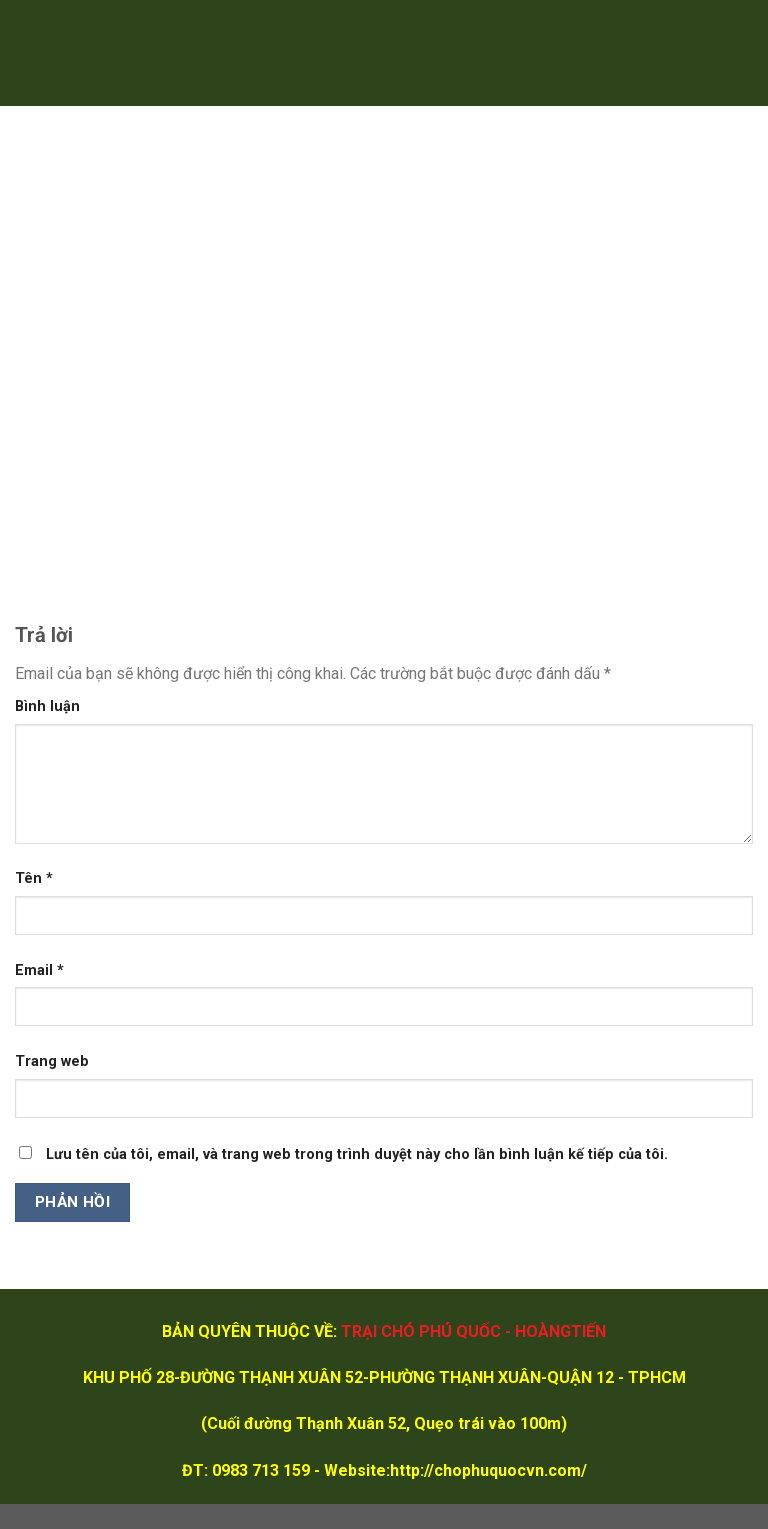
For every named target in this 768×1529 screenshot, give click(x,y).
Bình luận (47, 706)
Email (39, 970)
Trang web (52, 1061)
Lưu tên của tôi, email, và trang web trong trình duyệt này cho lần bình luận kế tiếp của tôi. (357, 1154)
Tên (34, 878)
